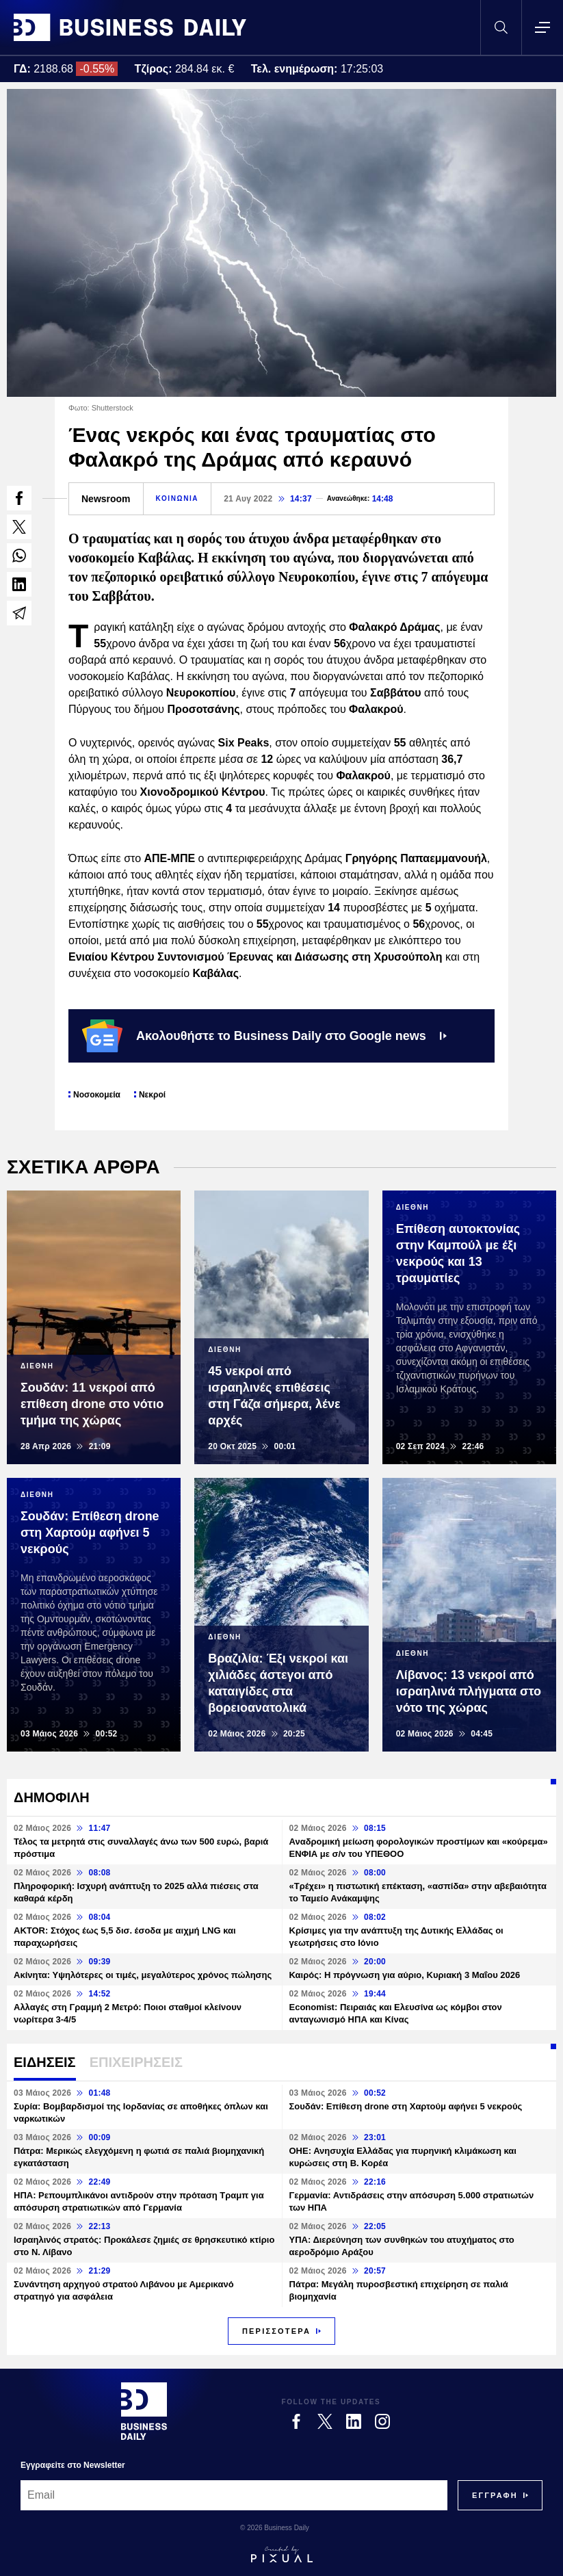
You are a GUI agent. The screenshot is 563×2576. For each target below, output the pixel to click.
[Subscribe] (495, 2495)
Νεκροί (152, 1095)
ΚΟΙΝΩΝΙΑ (177, 498)
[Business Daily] (144, 2411)
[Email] (234, 2495)
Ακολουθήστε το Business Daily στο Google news (264, 1035)
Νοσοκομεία (96, 1095)
